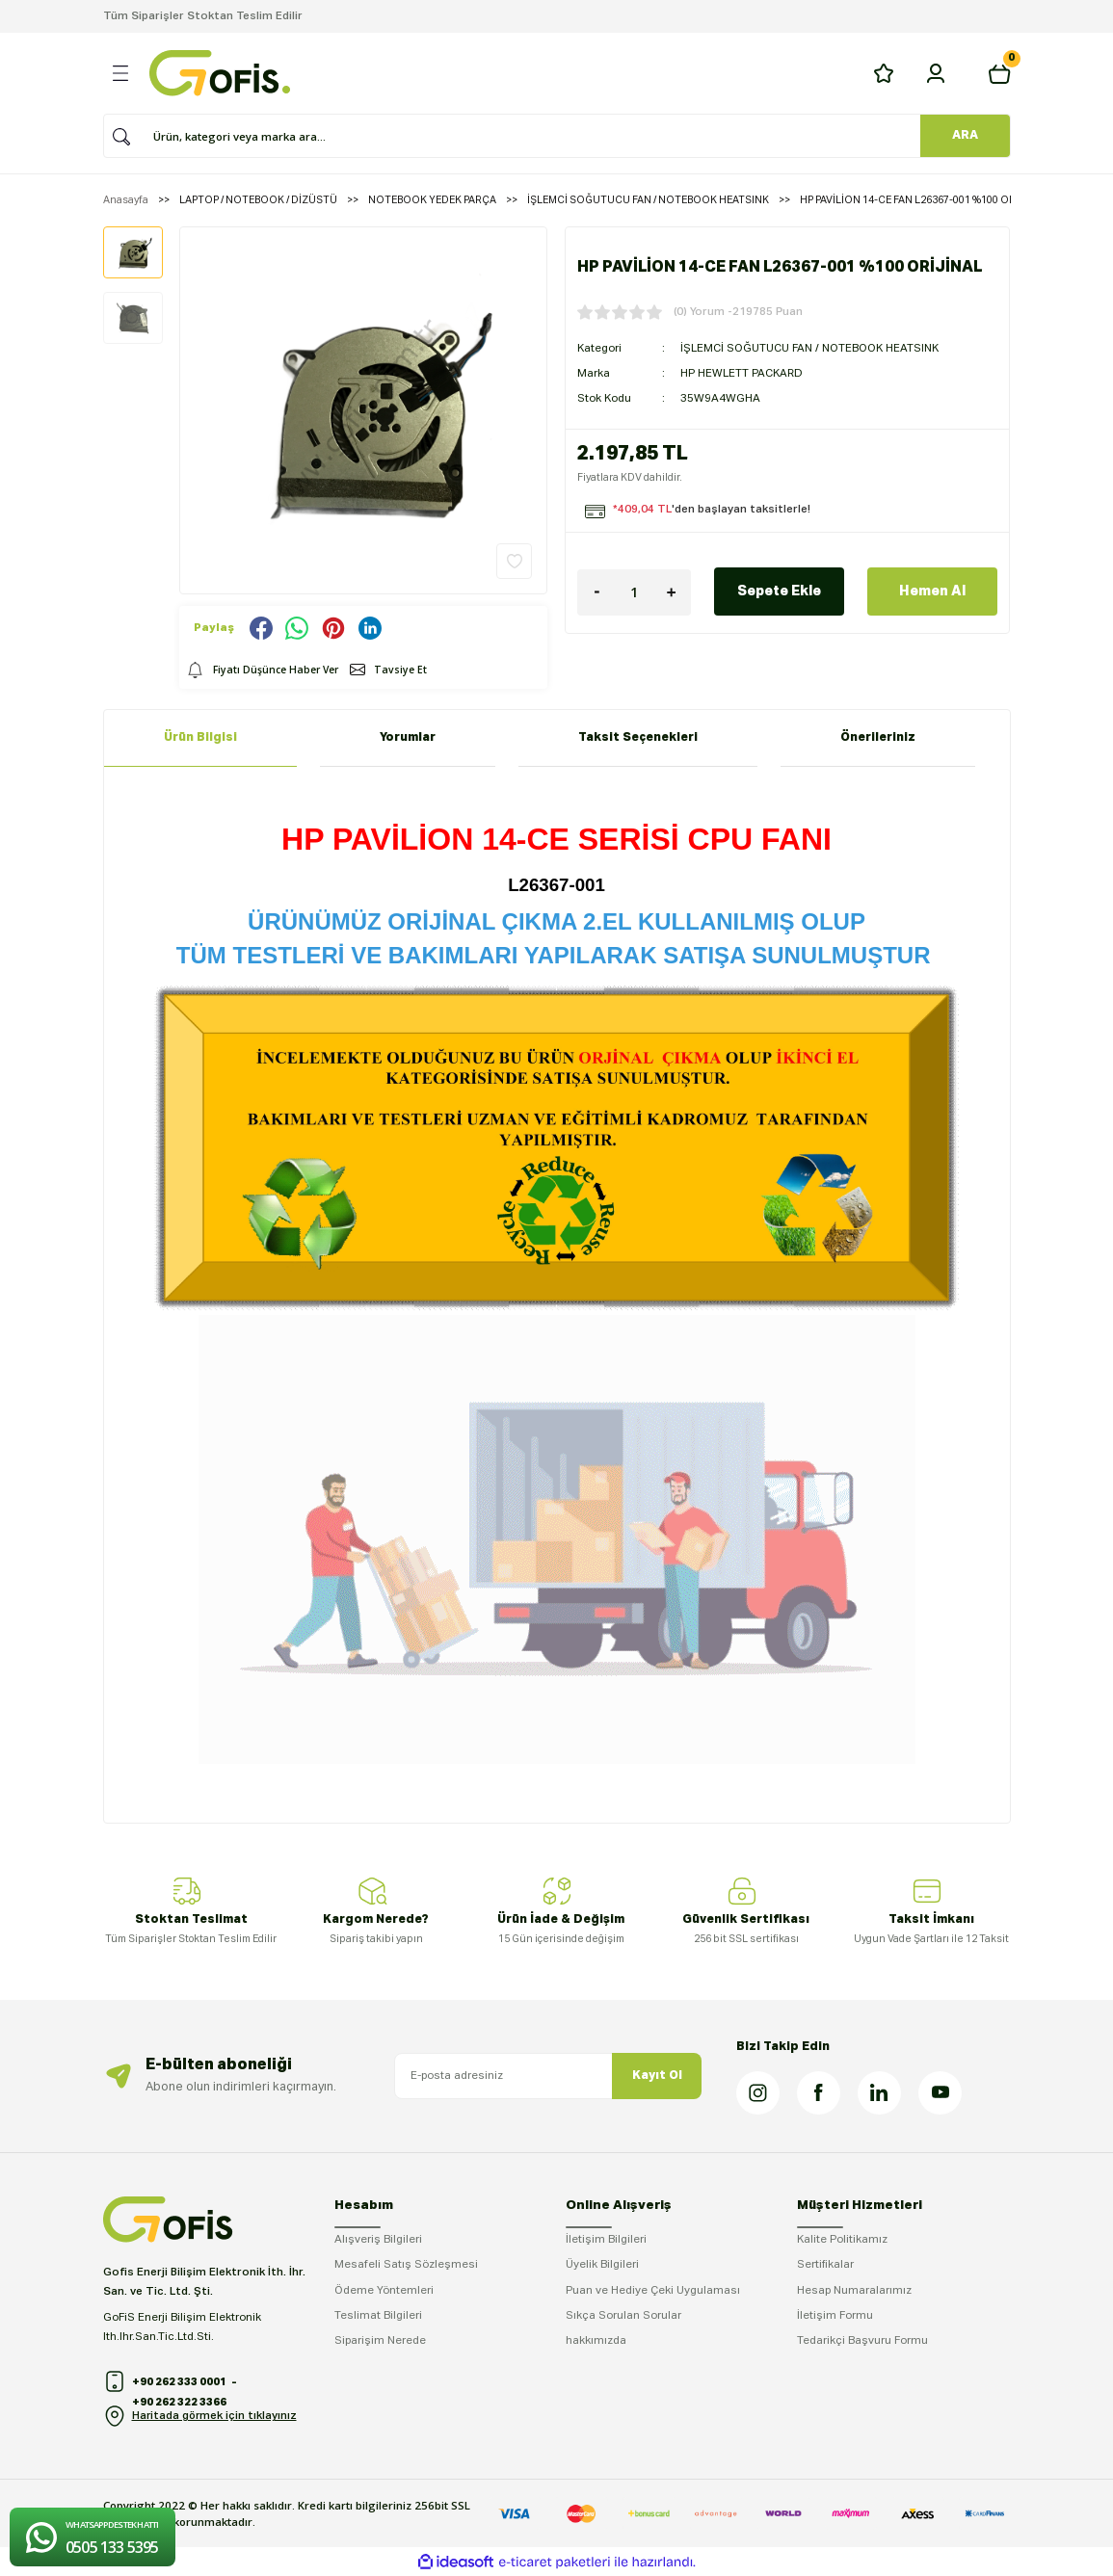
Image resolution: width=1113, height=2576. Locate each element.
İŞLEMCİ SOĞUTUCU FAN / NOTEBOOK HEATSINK (809, 348)
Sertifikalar (825, 2265)
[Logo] (219, 73)
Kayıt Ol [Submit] (657, 2075)
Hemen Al (932, 589)
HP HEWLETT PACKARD (741, 372)
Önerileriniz (877, 737)
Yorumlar (408, 737)
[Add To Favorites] (514, 561)
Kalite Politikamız (842, 2240)
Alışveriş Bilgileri (378, 2240)
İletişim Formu (835, 2316)
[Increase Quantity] (671, 590)
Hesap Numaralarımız (854, 2291)
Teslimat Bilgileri (378, 2316)
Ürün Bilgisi (200, 737)
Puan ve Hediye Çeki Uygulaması (653, 2291)
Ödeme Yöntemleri (384, 2291)
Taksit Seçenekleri (638, 737)
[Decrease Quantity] (596, 590)
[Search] (550, 136)
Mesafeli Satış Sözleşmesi (406, 2265)
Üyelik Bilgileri (602, 2265)
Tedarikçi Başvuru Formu (862, 2341)
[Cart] (999, 73)
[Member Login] (935, 73)
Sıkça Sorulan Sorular (623, 2316)
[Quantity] (634, 590)
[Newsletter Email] (548, 2076)
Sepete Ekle (779, 589)
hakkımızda (596, 2341)
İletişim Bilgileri (606, 2240)
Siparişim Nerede (380, 2341)
